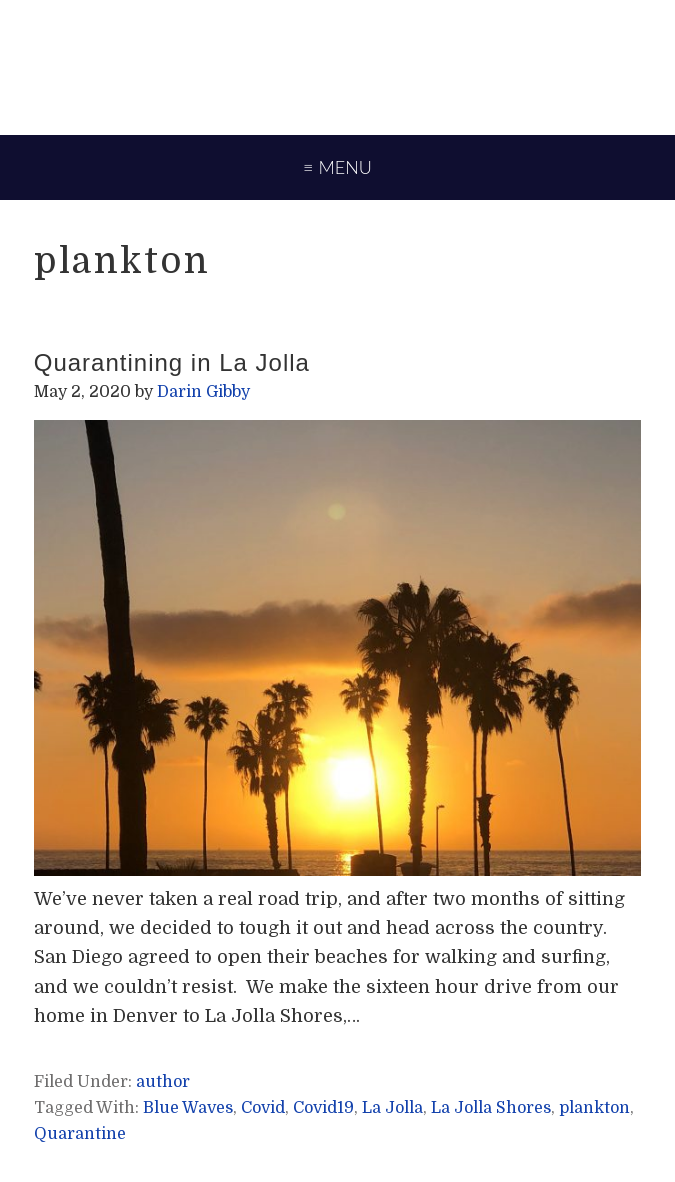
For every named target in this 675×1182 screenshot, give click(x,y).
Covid (263, 1108)
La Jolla (392, 1108)
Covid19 (323, 1108)
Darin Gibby (337, 65)
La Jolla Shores (491, 1108)
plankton (594, 1108)
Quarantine (80, 1134)
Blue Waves (188, 1108)
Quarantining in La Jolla (172, 362)
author (163, 1082)
